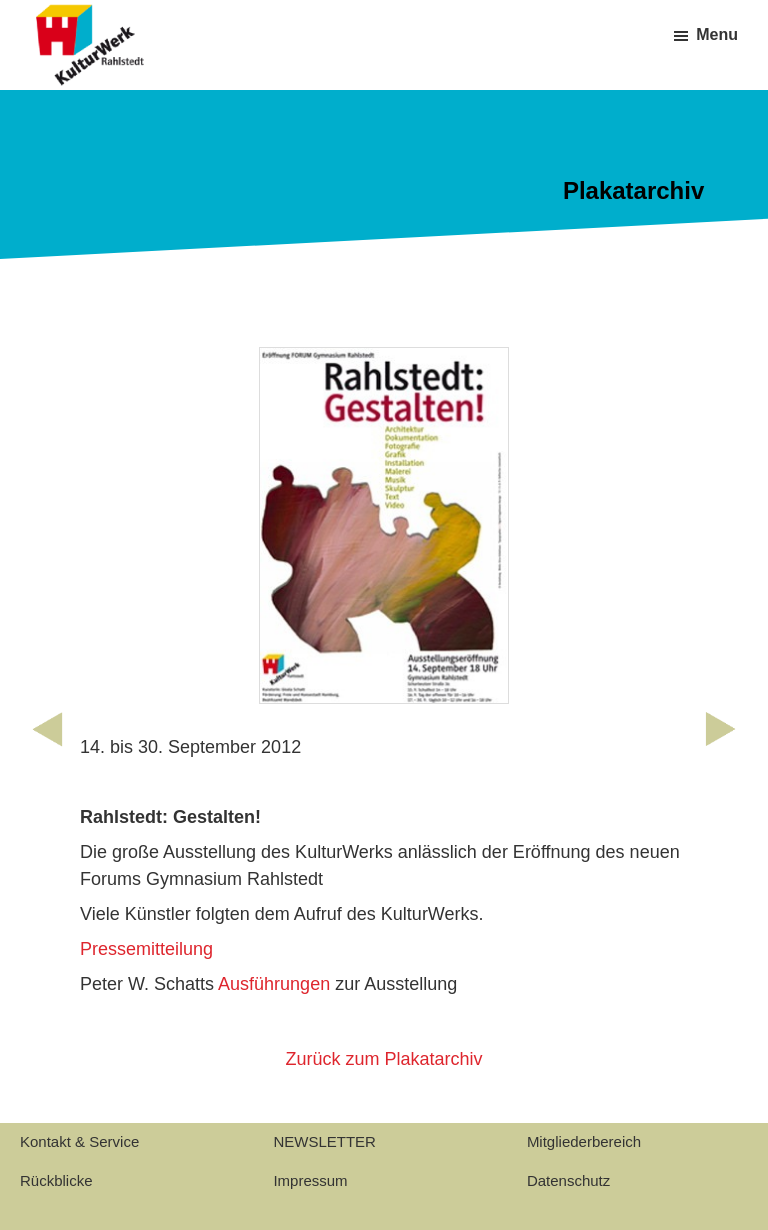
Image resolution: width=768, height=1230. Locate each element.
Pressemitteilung (146, 949)
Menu (717, 34)
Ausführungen (274, 984)
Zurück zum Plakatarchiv (383, 1059)
